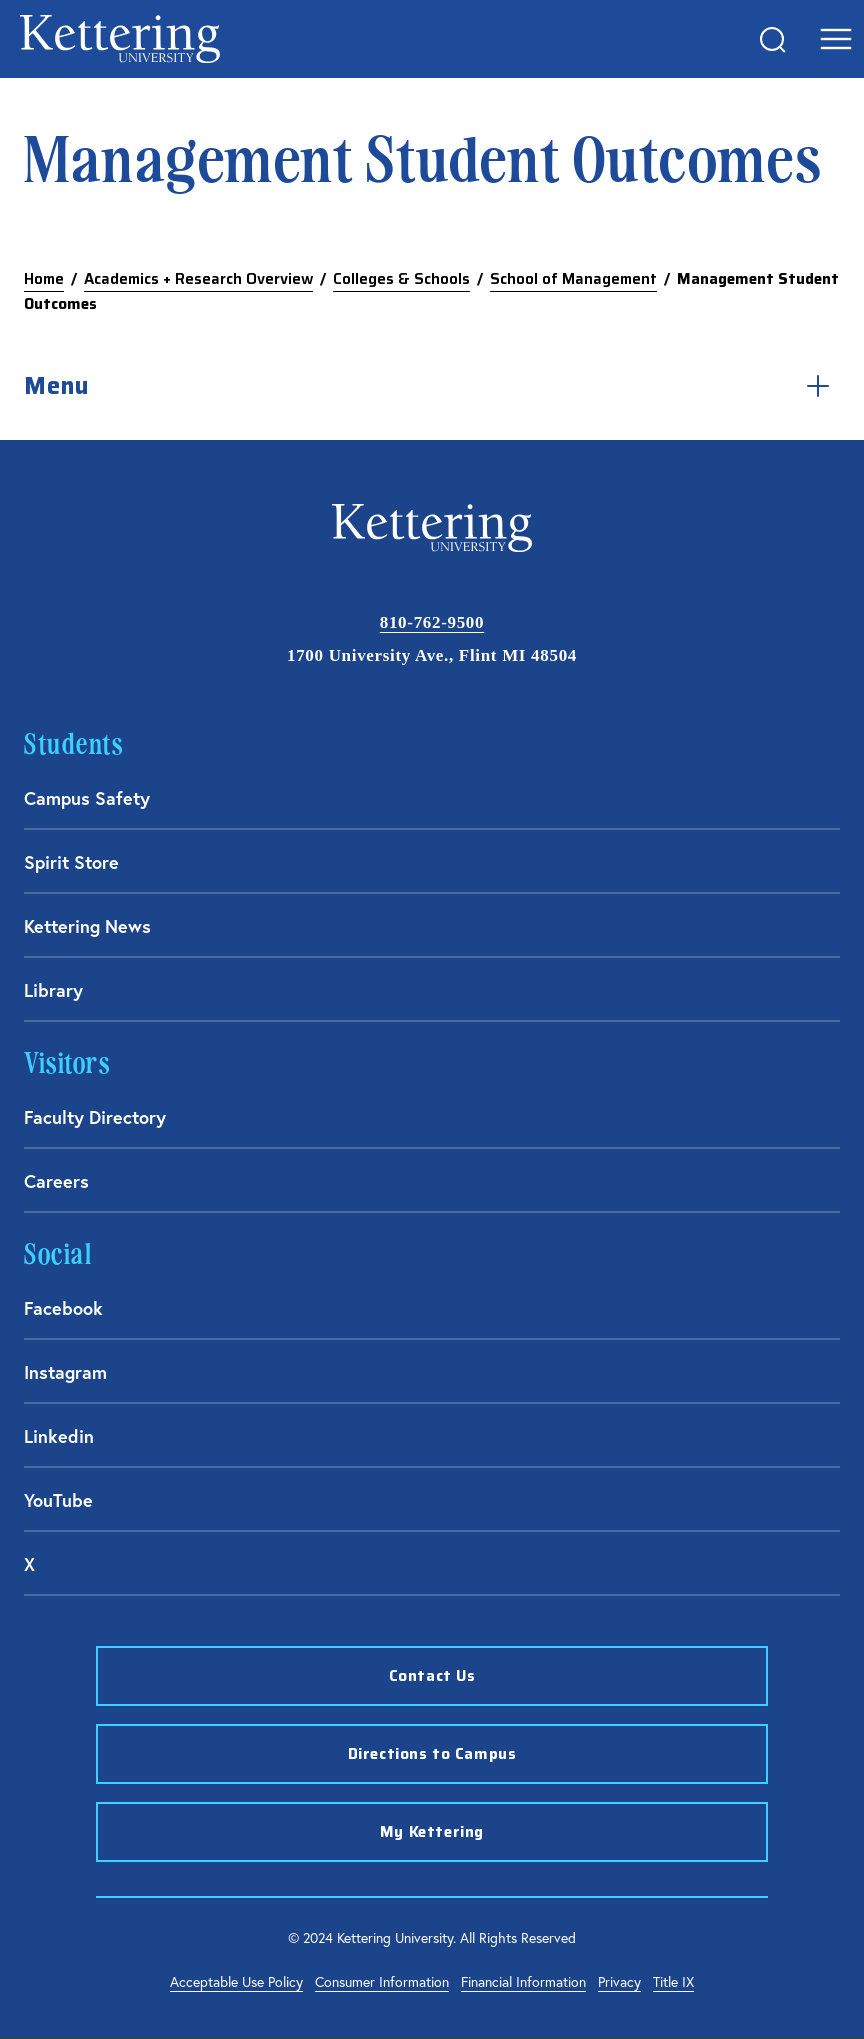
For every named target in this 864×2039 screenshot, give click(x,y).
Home (44, 279)
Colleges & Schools (401, 279)
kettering (120, 39)
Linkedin (59, 1436)
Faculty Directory (95, 1117)
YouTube (58, 1500)
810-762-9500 (432, 622)
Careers (56, 1181)
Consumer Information (382, 1982)
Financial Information (523, 1982)
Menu (432, 386)
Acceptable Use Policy (236, 1982)
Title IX (673, 1982)
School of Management (573, 279)
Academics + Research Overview (198, 279)
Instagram (65, 1372)
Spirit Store (71, 862)
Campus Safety (87, 798)
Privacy (619, 1982)
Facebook (63, 1308)
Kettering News (87, 926)
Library (53, 990)
